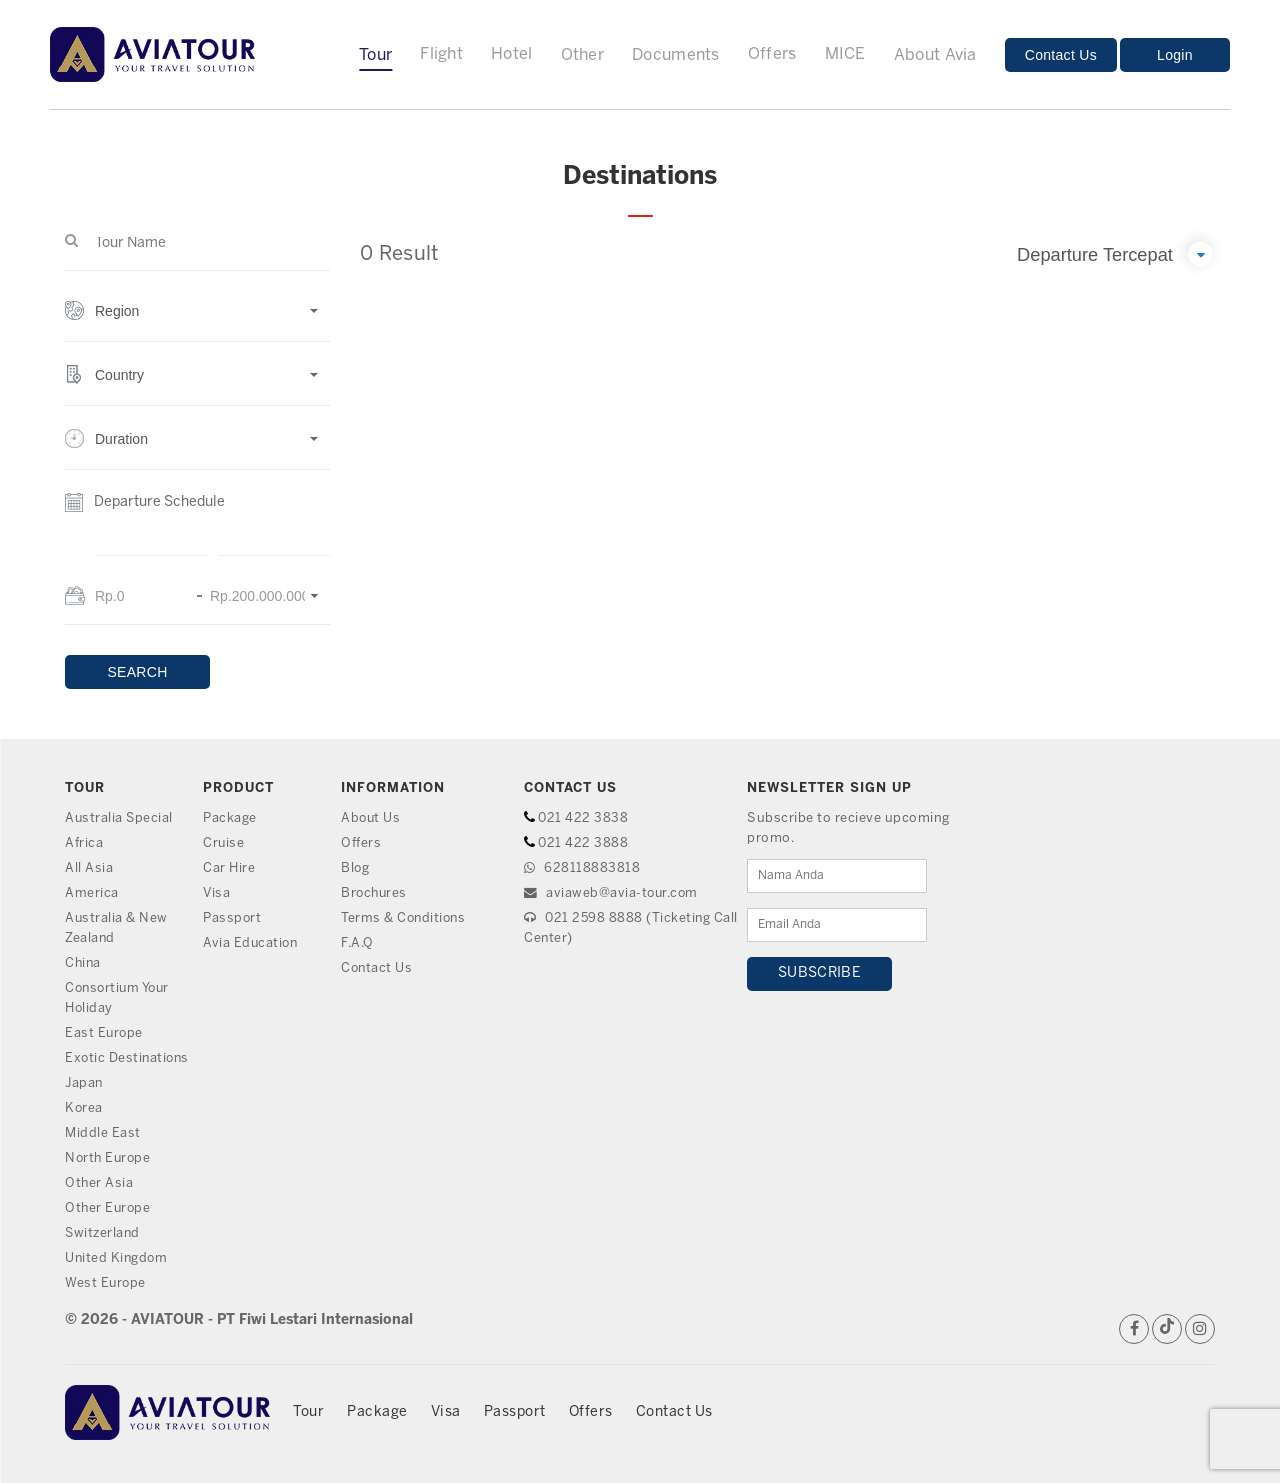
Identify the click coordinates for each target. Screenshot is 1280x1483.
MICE (845, 54)
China (84, 963)
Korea (84, 1108)
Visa (217, 893)
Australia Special (120, 818)
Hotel (512, 54)
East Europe (105, 1033)
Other (583, 55)
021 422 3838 (583, 818)
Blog (355, 868)
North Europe (109, 1158)
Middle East (103, 1133)
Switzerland (104, 1233)
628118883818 (582, 868)
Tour (375, 55)
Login (1175, 55)
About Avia (935, 55)
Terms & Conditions (405, 918)
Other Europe (109, 1208)
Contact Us (1061, 55)
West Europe (106, 1283)
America (92, 893)
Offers (772, 54)
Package (230, 818)
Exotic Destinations (129, 1058)
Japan (85, 1083)
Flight (441, 54)
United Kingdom (117, 1258)
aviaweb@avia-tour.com (613, 893)
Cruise (224, 843)
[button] (197, 321)
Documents (676, 55)
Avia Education (251, 943)
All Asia (89, 868)
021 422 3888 (583, 843)
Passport (232, 918)
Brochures (375, 893)
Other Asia (99, 1183)
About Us (371, 818)
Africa (84, 843)
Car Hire (229, 868)
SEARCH (137, 672)
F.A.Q (358, 943)
